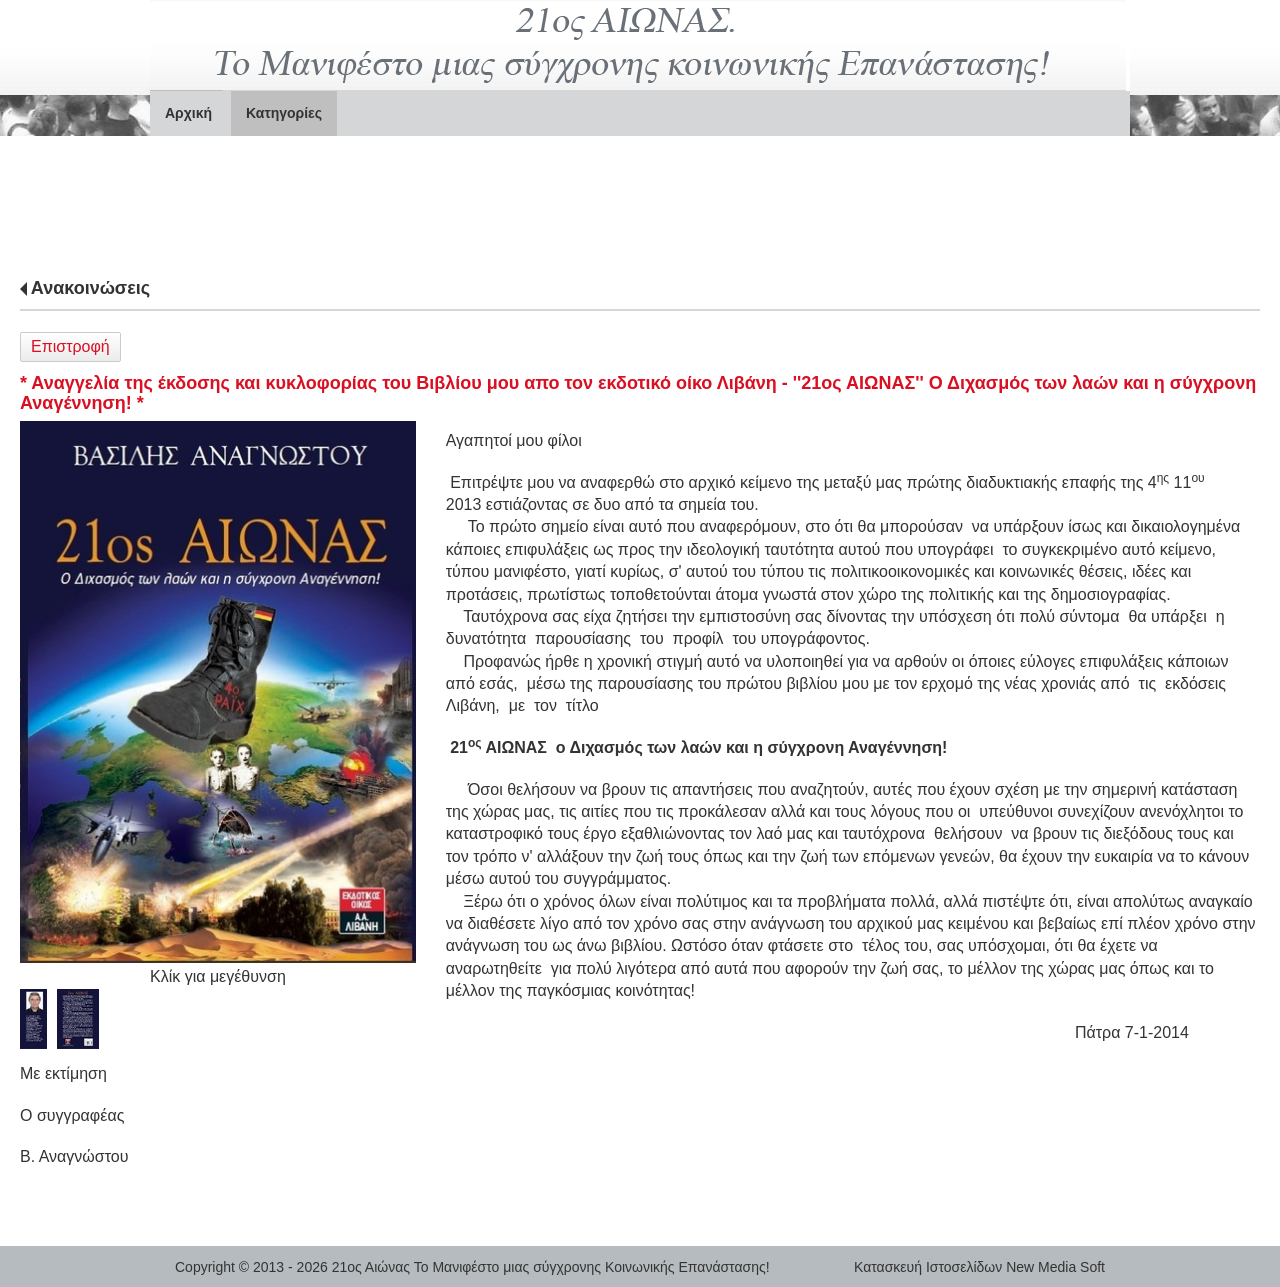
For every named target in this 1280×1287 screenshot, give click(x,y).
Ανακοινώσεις (90, 288)
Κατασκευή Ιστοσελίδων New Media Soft (979, 1267)
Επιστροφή (70, 346)
